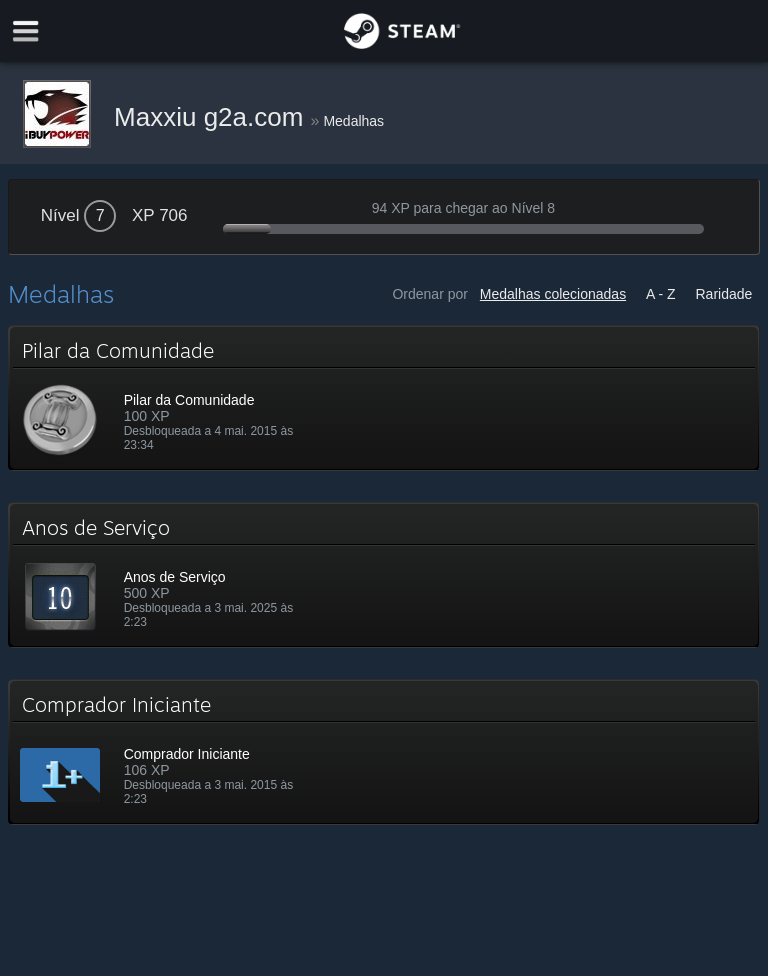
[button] (384, 398)
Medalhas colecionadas (553, 294)
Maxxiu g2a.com (212, 117)
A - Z (661, 294)
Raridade (724, 294)
